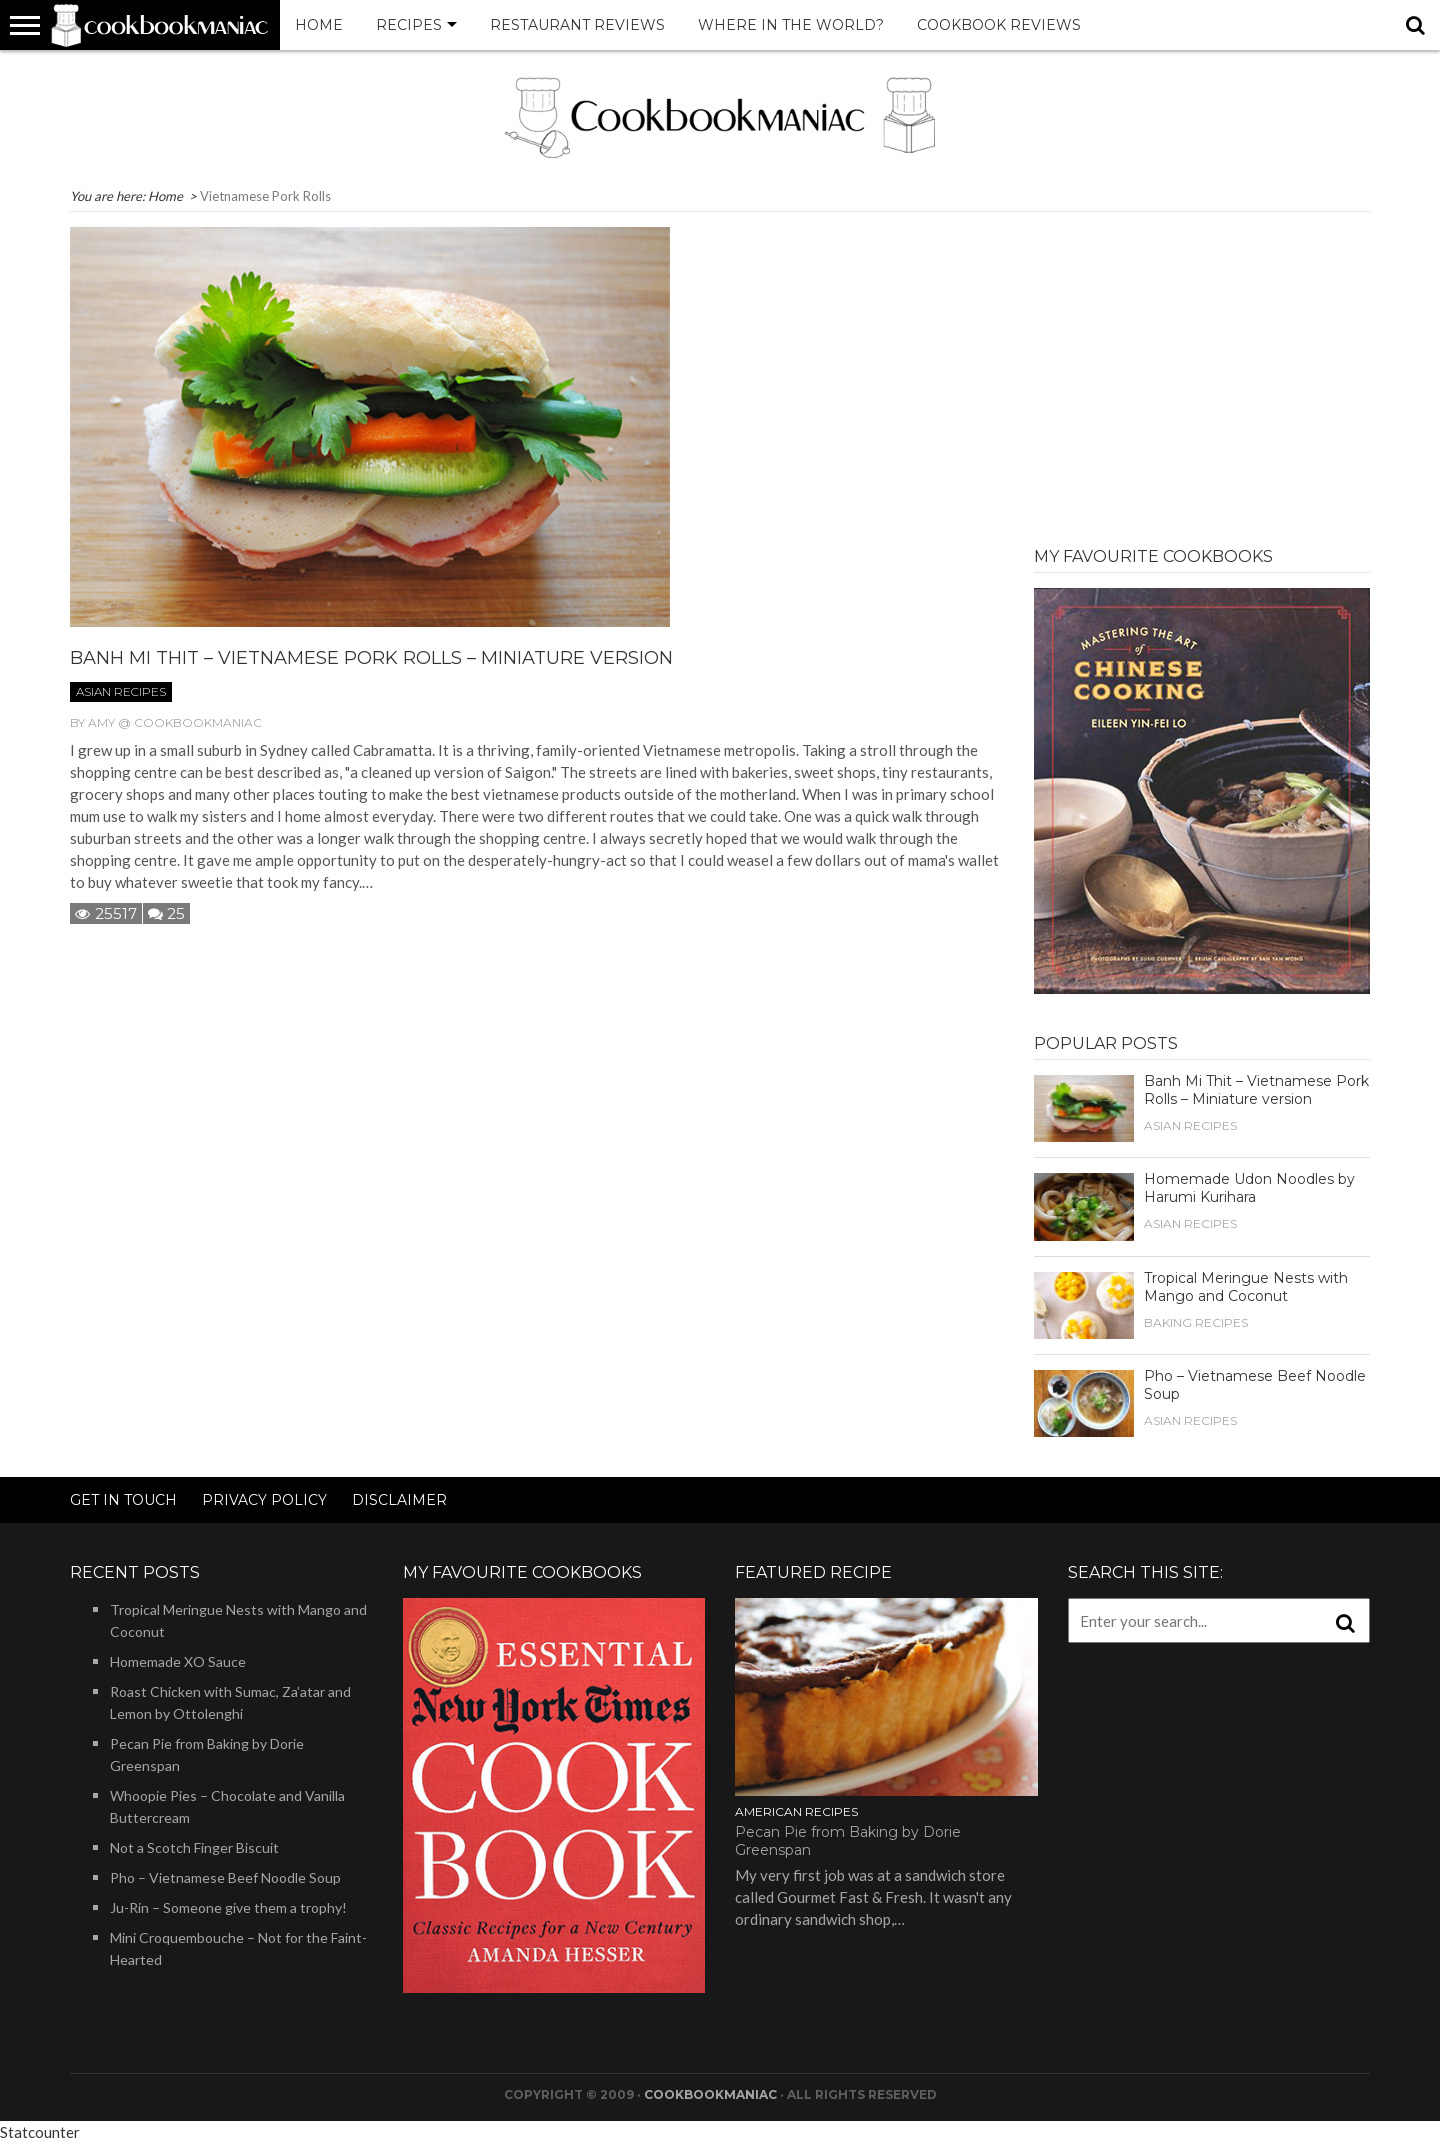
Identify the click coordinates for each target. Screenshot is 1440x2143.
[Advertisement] (1202, 367)
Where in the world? (791, 25)
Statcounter (40, 2132)
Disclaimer (399, 1500)
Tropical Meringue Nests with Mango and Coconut (1246, 1287)
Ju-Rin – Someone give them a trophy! (228, 1907)
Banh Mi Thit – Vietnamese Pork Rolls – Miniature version (371, 658)
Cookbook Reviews (999, 25)
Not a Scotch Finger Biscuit (194, 1847)
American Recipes (796, 1811)
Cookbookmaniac (710, 2094)
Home (319, 25)
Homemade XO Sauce (178, 1661)
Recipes (409, 25)
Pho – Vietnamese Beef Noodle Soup (225, 1877)
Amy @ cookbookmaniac (175, 722)
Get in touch (123, 1500)
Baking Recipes (1196, 1322)
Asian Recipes (121, 691)
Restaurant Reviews (577, 25)
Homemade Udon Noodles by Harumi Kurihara (1249, 1188)
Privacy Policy (264, 1500)
